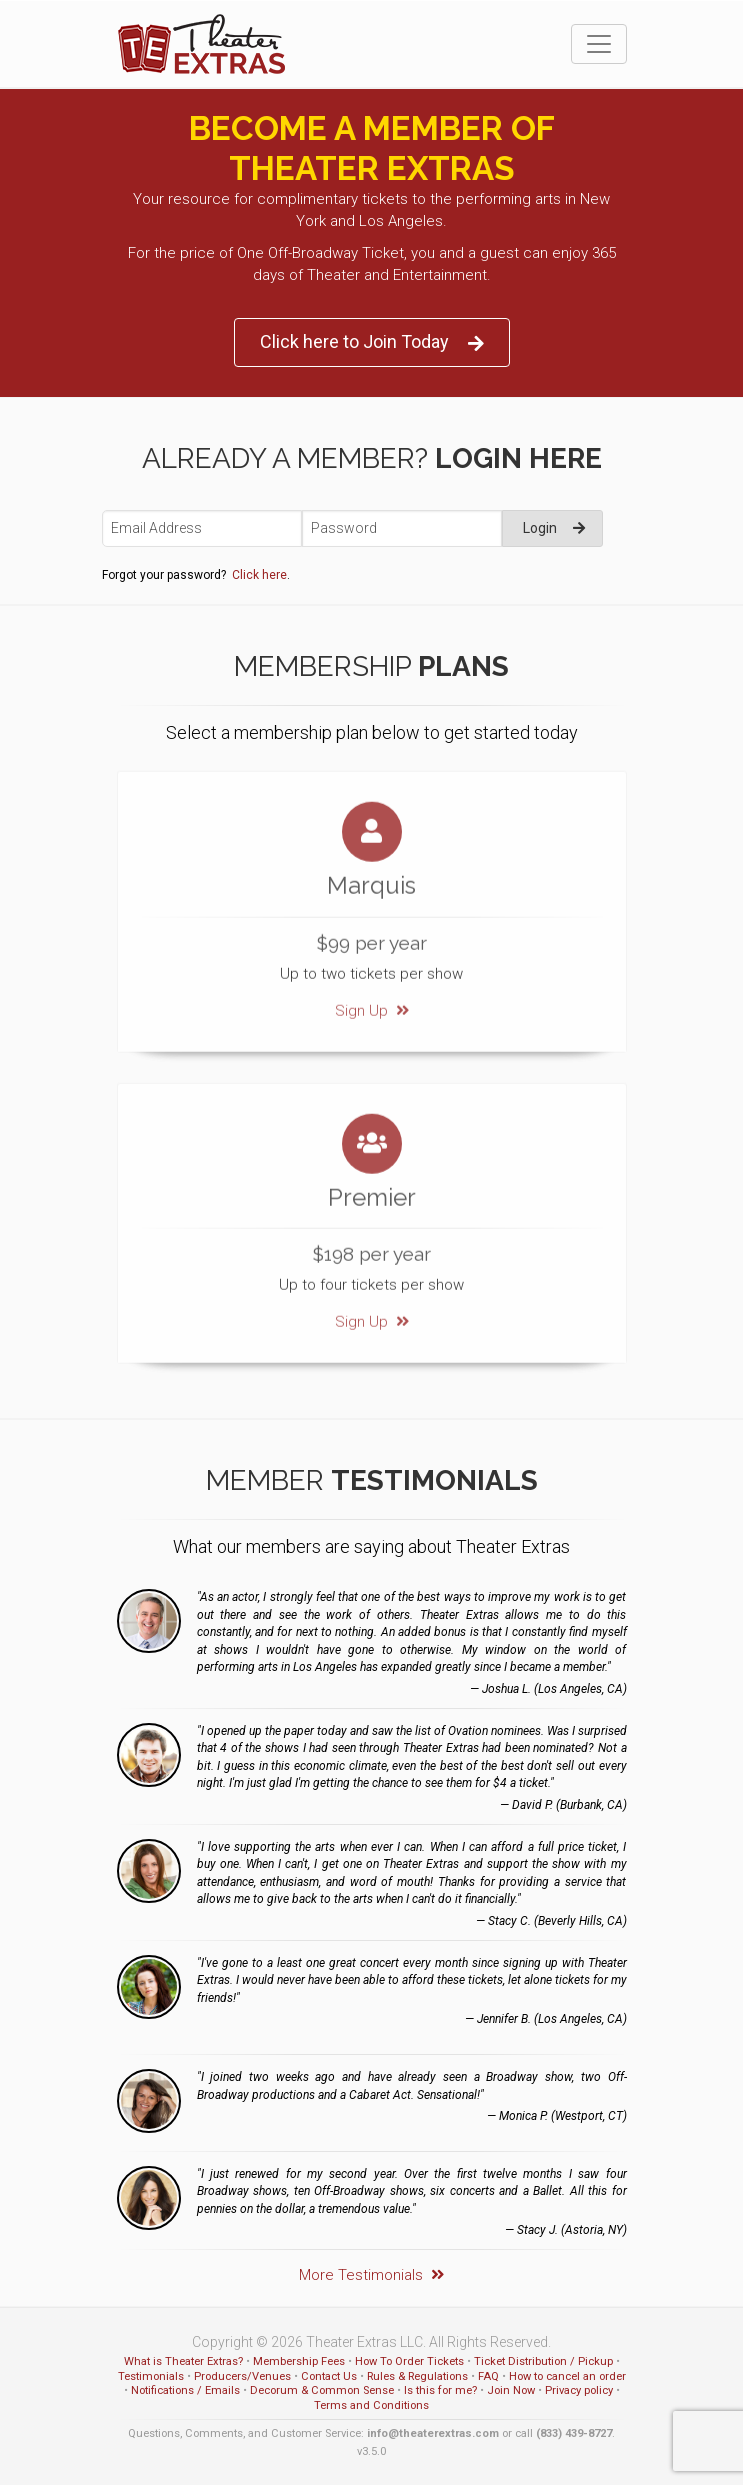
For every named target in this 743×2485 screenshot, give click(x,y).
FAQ (488, 2376)
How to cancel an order (567, 2376)
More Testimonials (371, 2275)
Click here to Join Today (372, 342)
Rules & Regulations (417, 2376)
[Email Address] (202, 528)
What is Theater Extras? (183, 2361)
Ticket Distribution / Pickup (543, 2361)
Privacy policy (579, 2390)
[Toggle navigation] (599, 44)
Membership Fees (299, 2361)
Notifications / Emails (185, 2390)
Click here (259, 575)
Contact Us (329, 2376)
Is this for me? (440, 2390)
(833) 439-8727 (574, 2433)
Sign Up (372, 995)
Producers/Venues (242, 2376)
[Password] (402, 528)
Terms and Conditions (371, 2405)
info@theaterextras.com (433, 2433)
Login (554, 528)
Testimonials (151, 2376)
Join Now (511, 2390)
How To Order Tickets (409, 2361)
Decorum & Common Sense (322, 2390)
